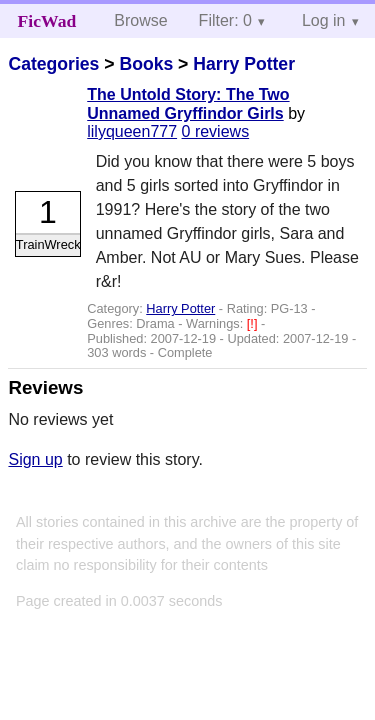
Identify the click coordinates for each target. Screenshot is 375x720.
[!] (254, 323)
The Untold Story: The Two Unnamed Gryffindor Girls (188, 103)
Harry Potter (244, 64)
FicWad (47, 21)
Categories (53, 64)
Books (146, 64)
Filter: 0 (225, 20)
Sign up (35, 459)
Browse (140, 20)
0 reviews (216, 131)
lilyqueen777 (132, 131)
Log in (324, 20)
